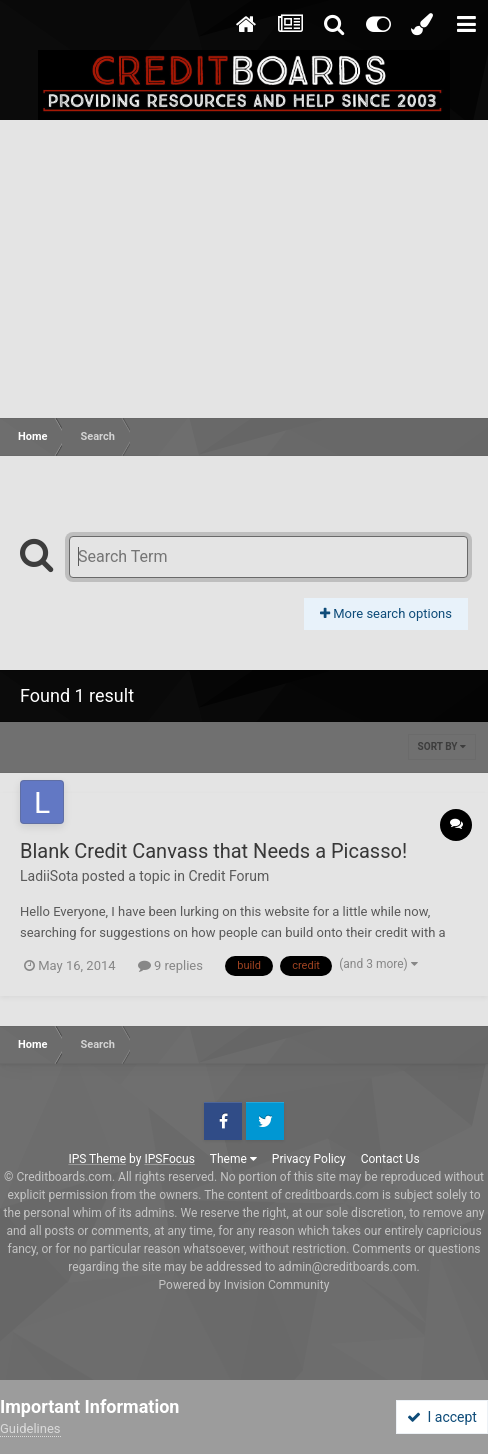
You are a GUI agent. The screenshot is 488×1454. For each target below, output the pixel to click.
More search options (386, 613)
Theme (233, 1159)
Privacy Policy (309, 1159)
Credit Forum (228, 876)
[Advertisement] (244, 270)
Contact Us (390, 1159)
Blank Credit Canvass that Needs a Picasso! (213, 851)
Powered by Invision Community (244, 1285)
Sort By (442, 746)
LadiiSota (49, 876)
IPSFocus (169, 1159)
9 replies (170, 965)
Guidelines (30, 1428)
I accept (442, 1417)
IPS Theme (97, 1159)
